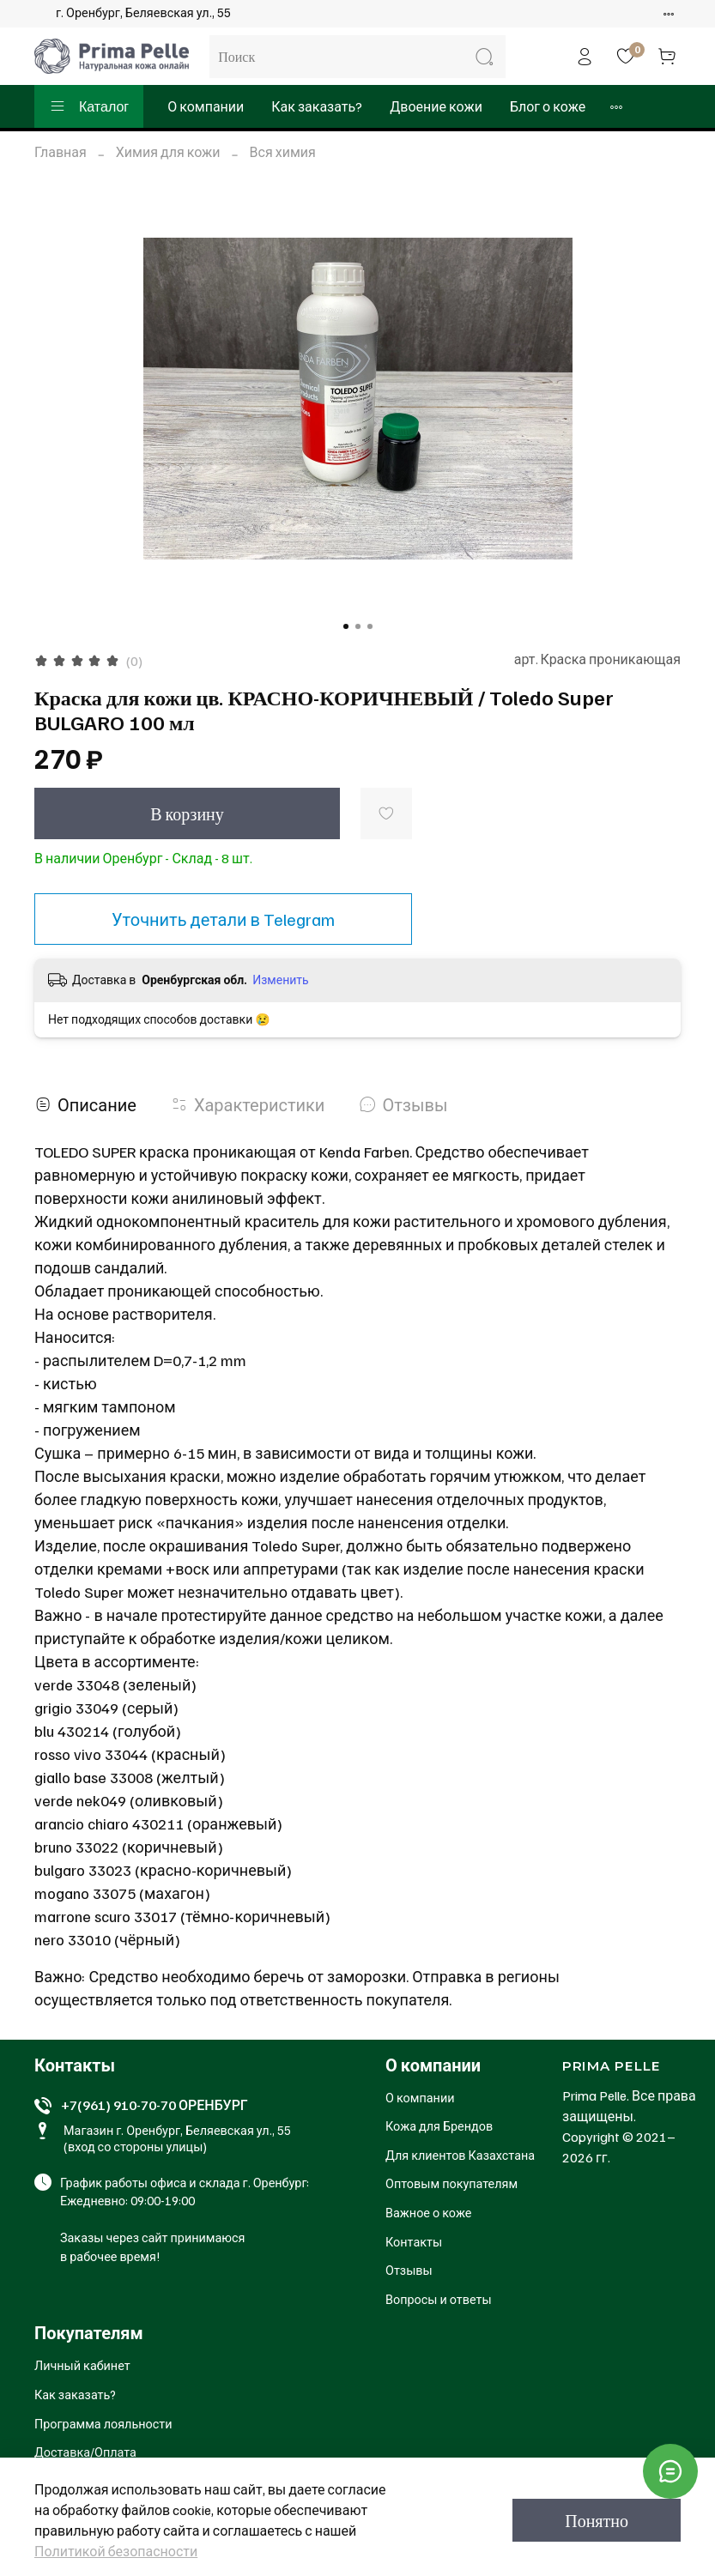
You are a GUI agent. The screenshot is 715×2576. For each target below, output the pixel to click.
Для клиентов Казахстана (460, 2154)
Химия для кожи (168, 151)
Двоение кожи (436, 106)
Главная (60, 151)
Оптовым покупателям (451, 2183)
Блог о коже (547, 106)
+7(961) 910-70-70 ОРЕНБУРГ (154, 2104)
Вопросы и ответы (438, 2299)
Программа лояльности (103, 2423)
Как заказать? (316, 106)
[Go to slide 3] (370, 626)
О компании (205, 106)
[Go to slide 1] (345, 626)
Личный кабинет (82, 2365)
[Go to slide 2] (358, 626)
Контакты (413, 2241)
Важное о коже (428, 2212)
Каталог (89, 106)
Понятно (596, 2520)
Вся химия (283, 151)
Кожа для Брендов (439, 2125)
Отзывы (409, 2269)
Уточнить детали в (223, 919)
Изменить (280, 979)
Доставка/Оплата (85, 2451)
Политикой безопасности (115, 2551)
